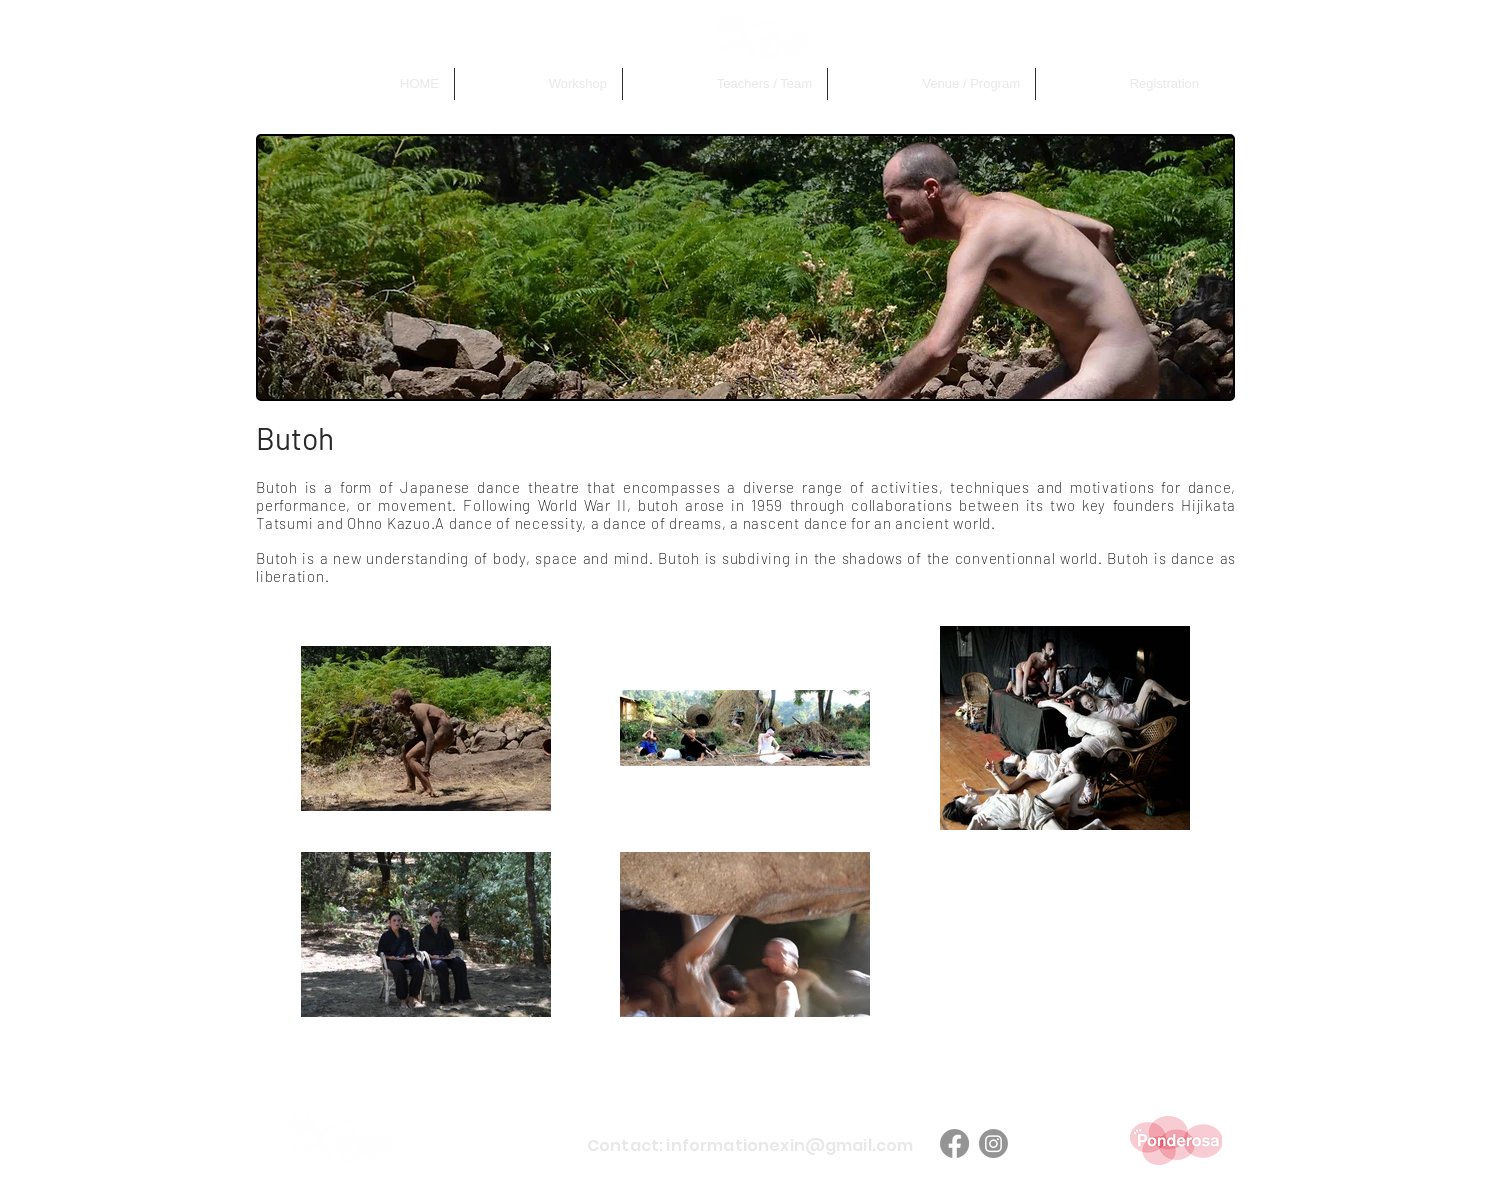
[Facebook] (954, 1143)
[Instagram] (993, 1143)
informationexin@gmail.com (789, 1145)
